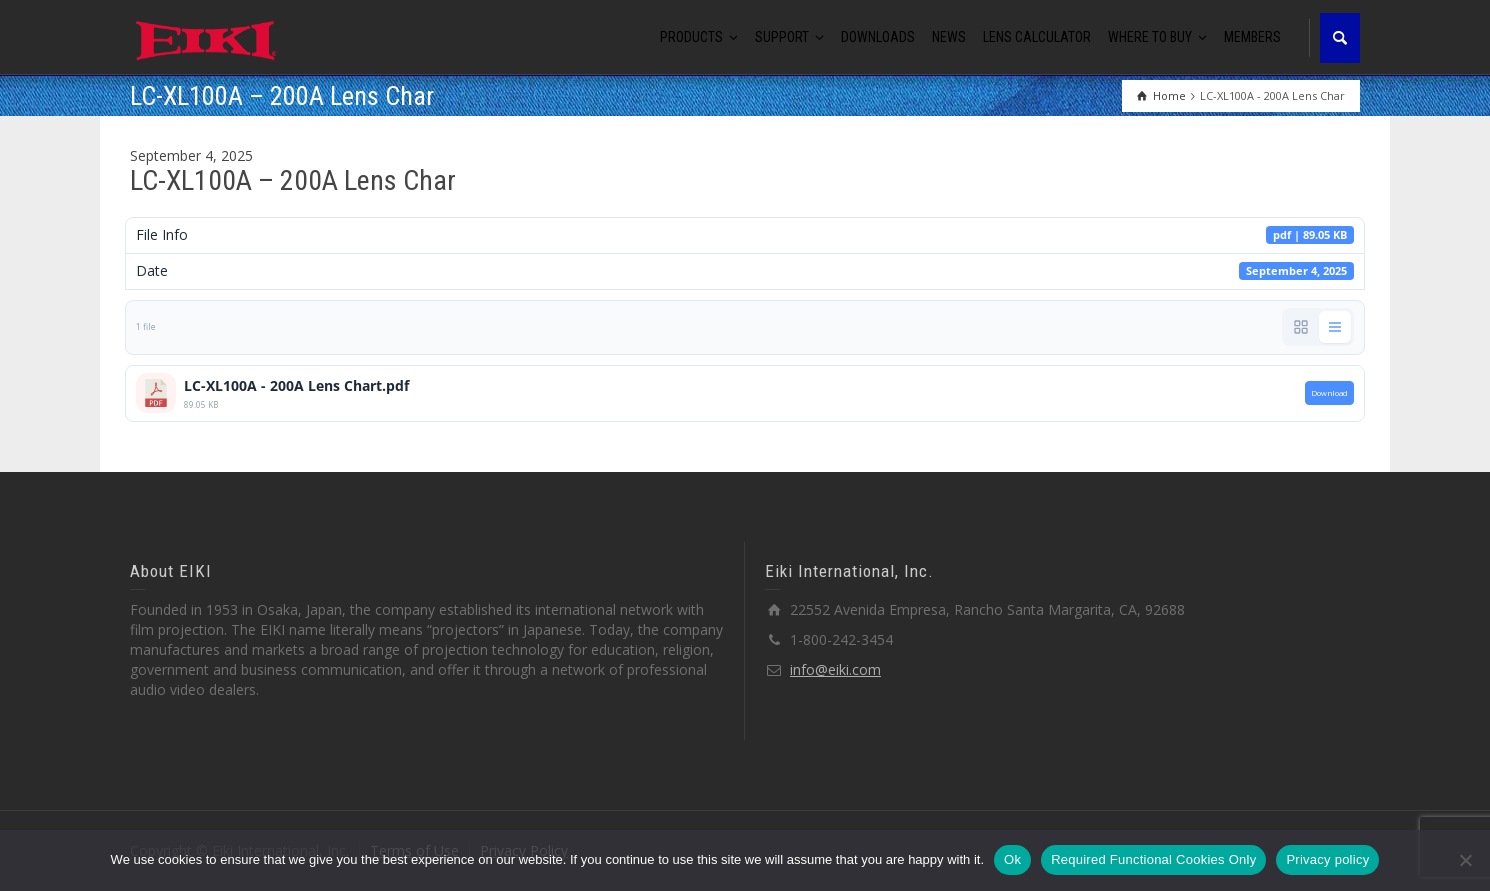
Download (1329, 393)
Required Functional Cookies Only (1153, 859)
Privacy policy (1327, 859)
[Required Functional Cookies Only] (1465, 860)
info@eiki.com (835, 669)
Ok (1012, 859)
